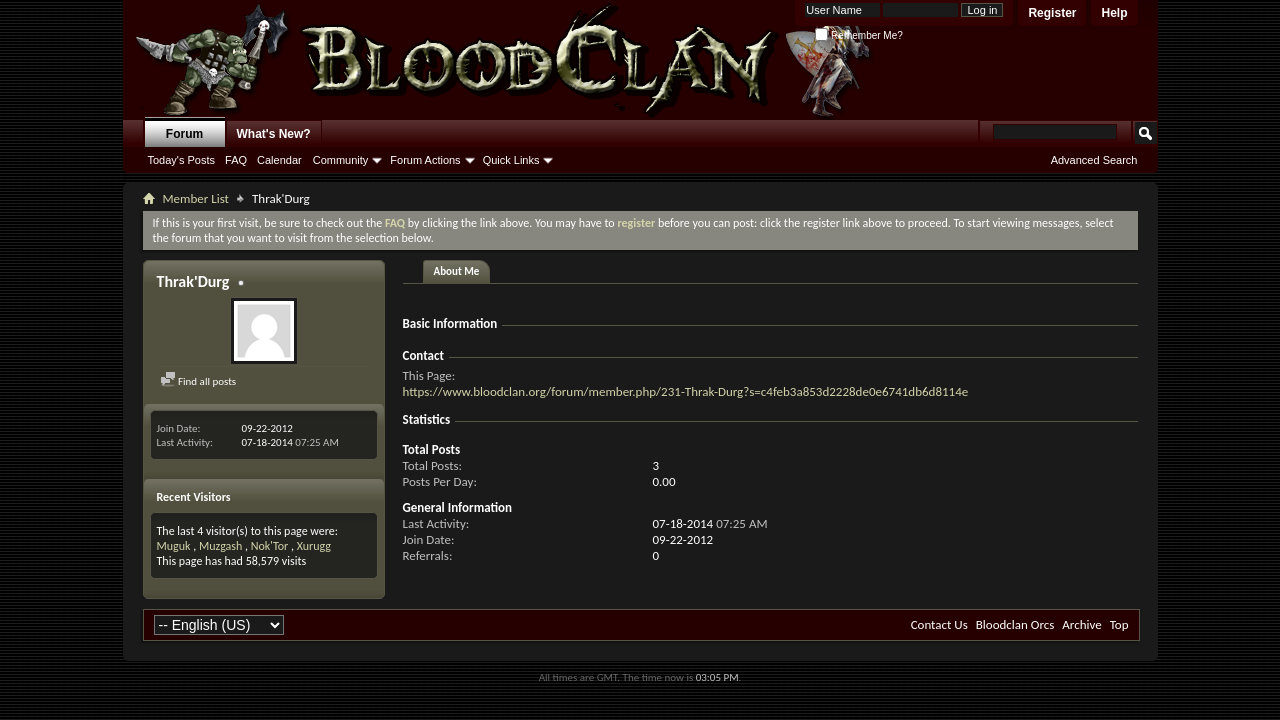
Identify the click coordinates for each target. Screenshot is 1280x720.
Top (1119, 624)
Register (1052, 13)
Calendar (279, 160)
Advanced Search (1094, 160)
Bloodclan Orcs (1015, 624)
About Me (457, 271)
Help (1114, 13)
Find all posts (198, 381)
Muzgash (220, 546)
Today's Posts (182, 160)
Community (341, 160)
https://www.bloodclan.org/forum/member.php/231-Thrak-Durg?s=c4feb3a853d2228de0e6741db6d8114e (686, 391)
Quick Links (511, 160)
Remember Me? (858, 35)
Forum (184, 134)
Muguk (174, 546)
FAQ (236, 160)
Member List (196, 198)
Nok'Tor (269, 546)
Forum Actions (425, 160)
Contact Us (939, 624)
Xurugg (314, 546)
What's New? (274, 134)
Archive (1081, 624)
